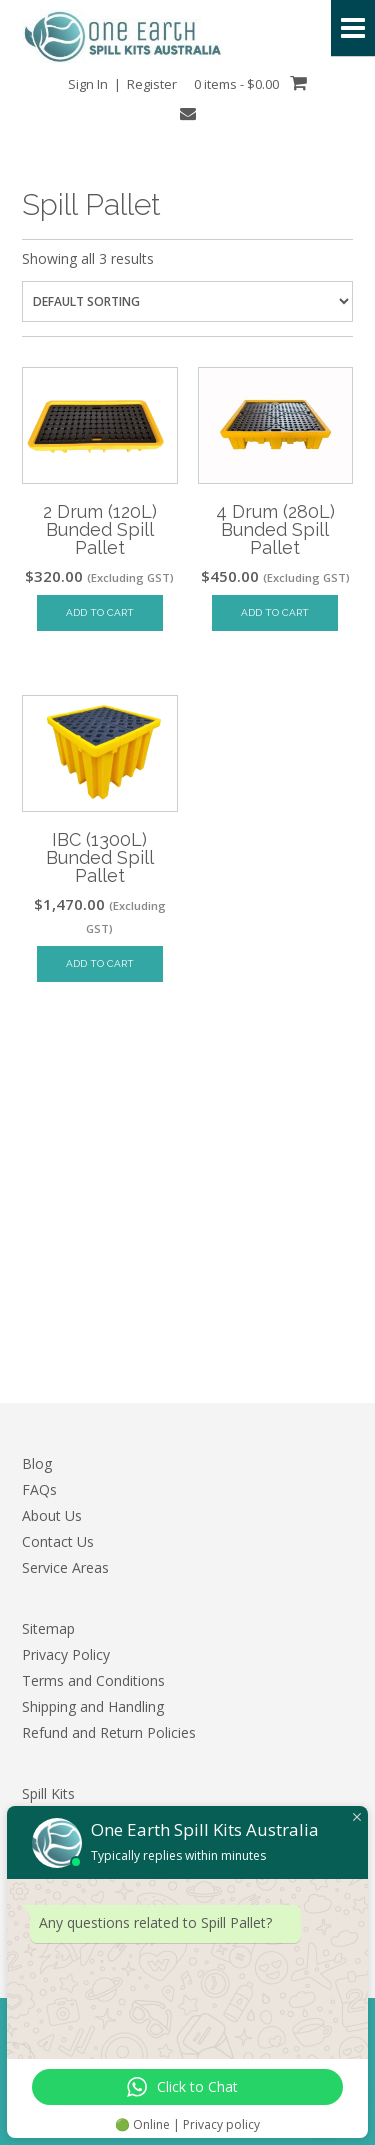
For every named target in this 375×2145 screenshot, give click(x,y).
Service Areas (65, 1567)
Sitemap (48, 1628)
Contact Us (58, 1541)
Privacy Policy (66, 1654)
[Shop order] (187, 301)
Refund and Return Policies (109, 1732)
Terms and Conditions (93, 1680)
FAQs (39, 1489)
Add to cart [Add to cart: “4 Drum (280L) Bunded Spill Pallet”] (275, 612)
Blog (37, 1463)
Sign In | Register (122, 84)
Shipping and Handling (93, 1706)
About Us (52, 1515)
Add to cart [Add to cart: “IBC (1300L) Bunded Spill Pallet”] (100, 963)
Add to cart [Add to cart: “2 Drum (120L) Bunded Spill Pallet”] (100, 612)
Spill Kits (48, 1793)
